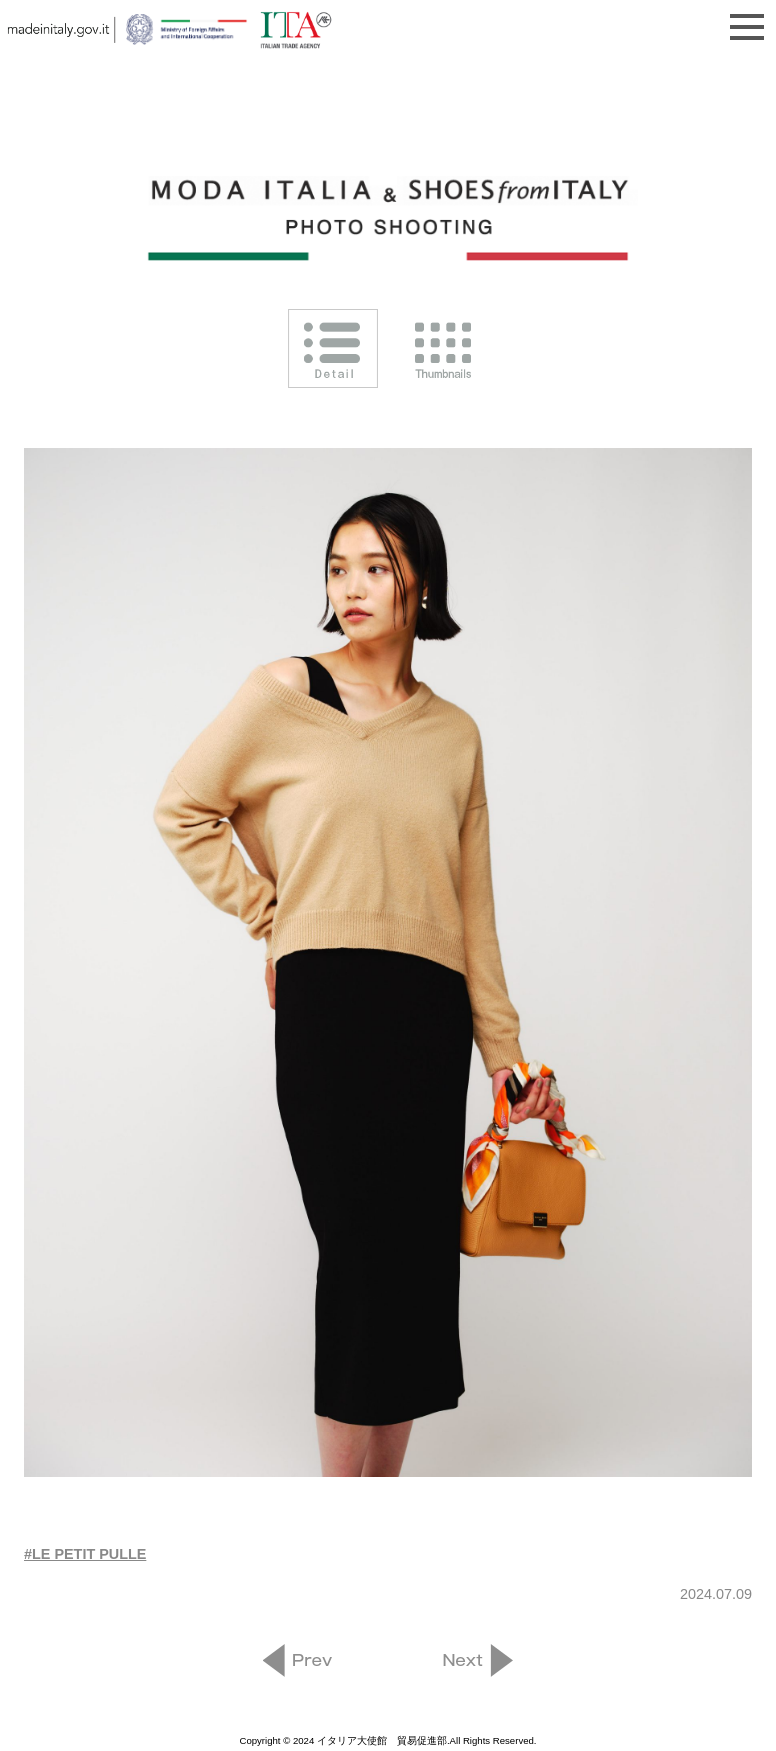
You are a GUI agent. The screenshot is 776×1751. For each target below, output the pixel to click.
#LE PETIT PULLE (85, 1554)
